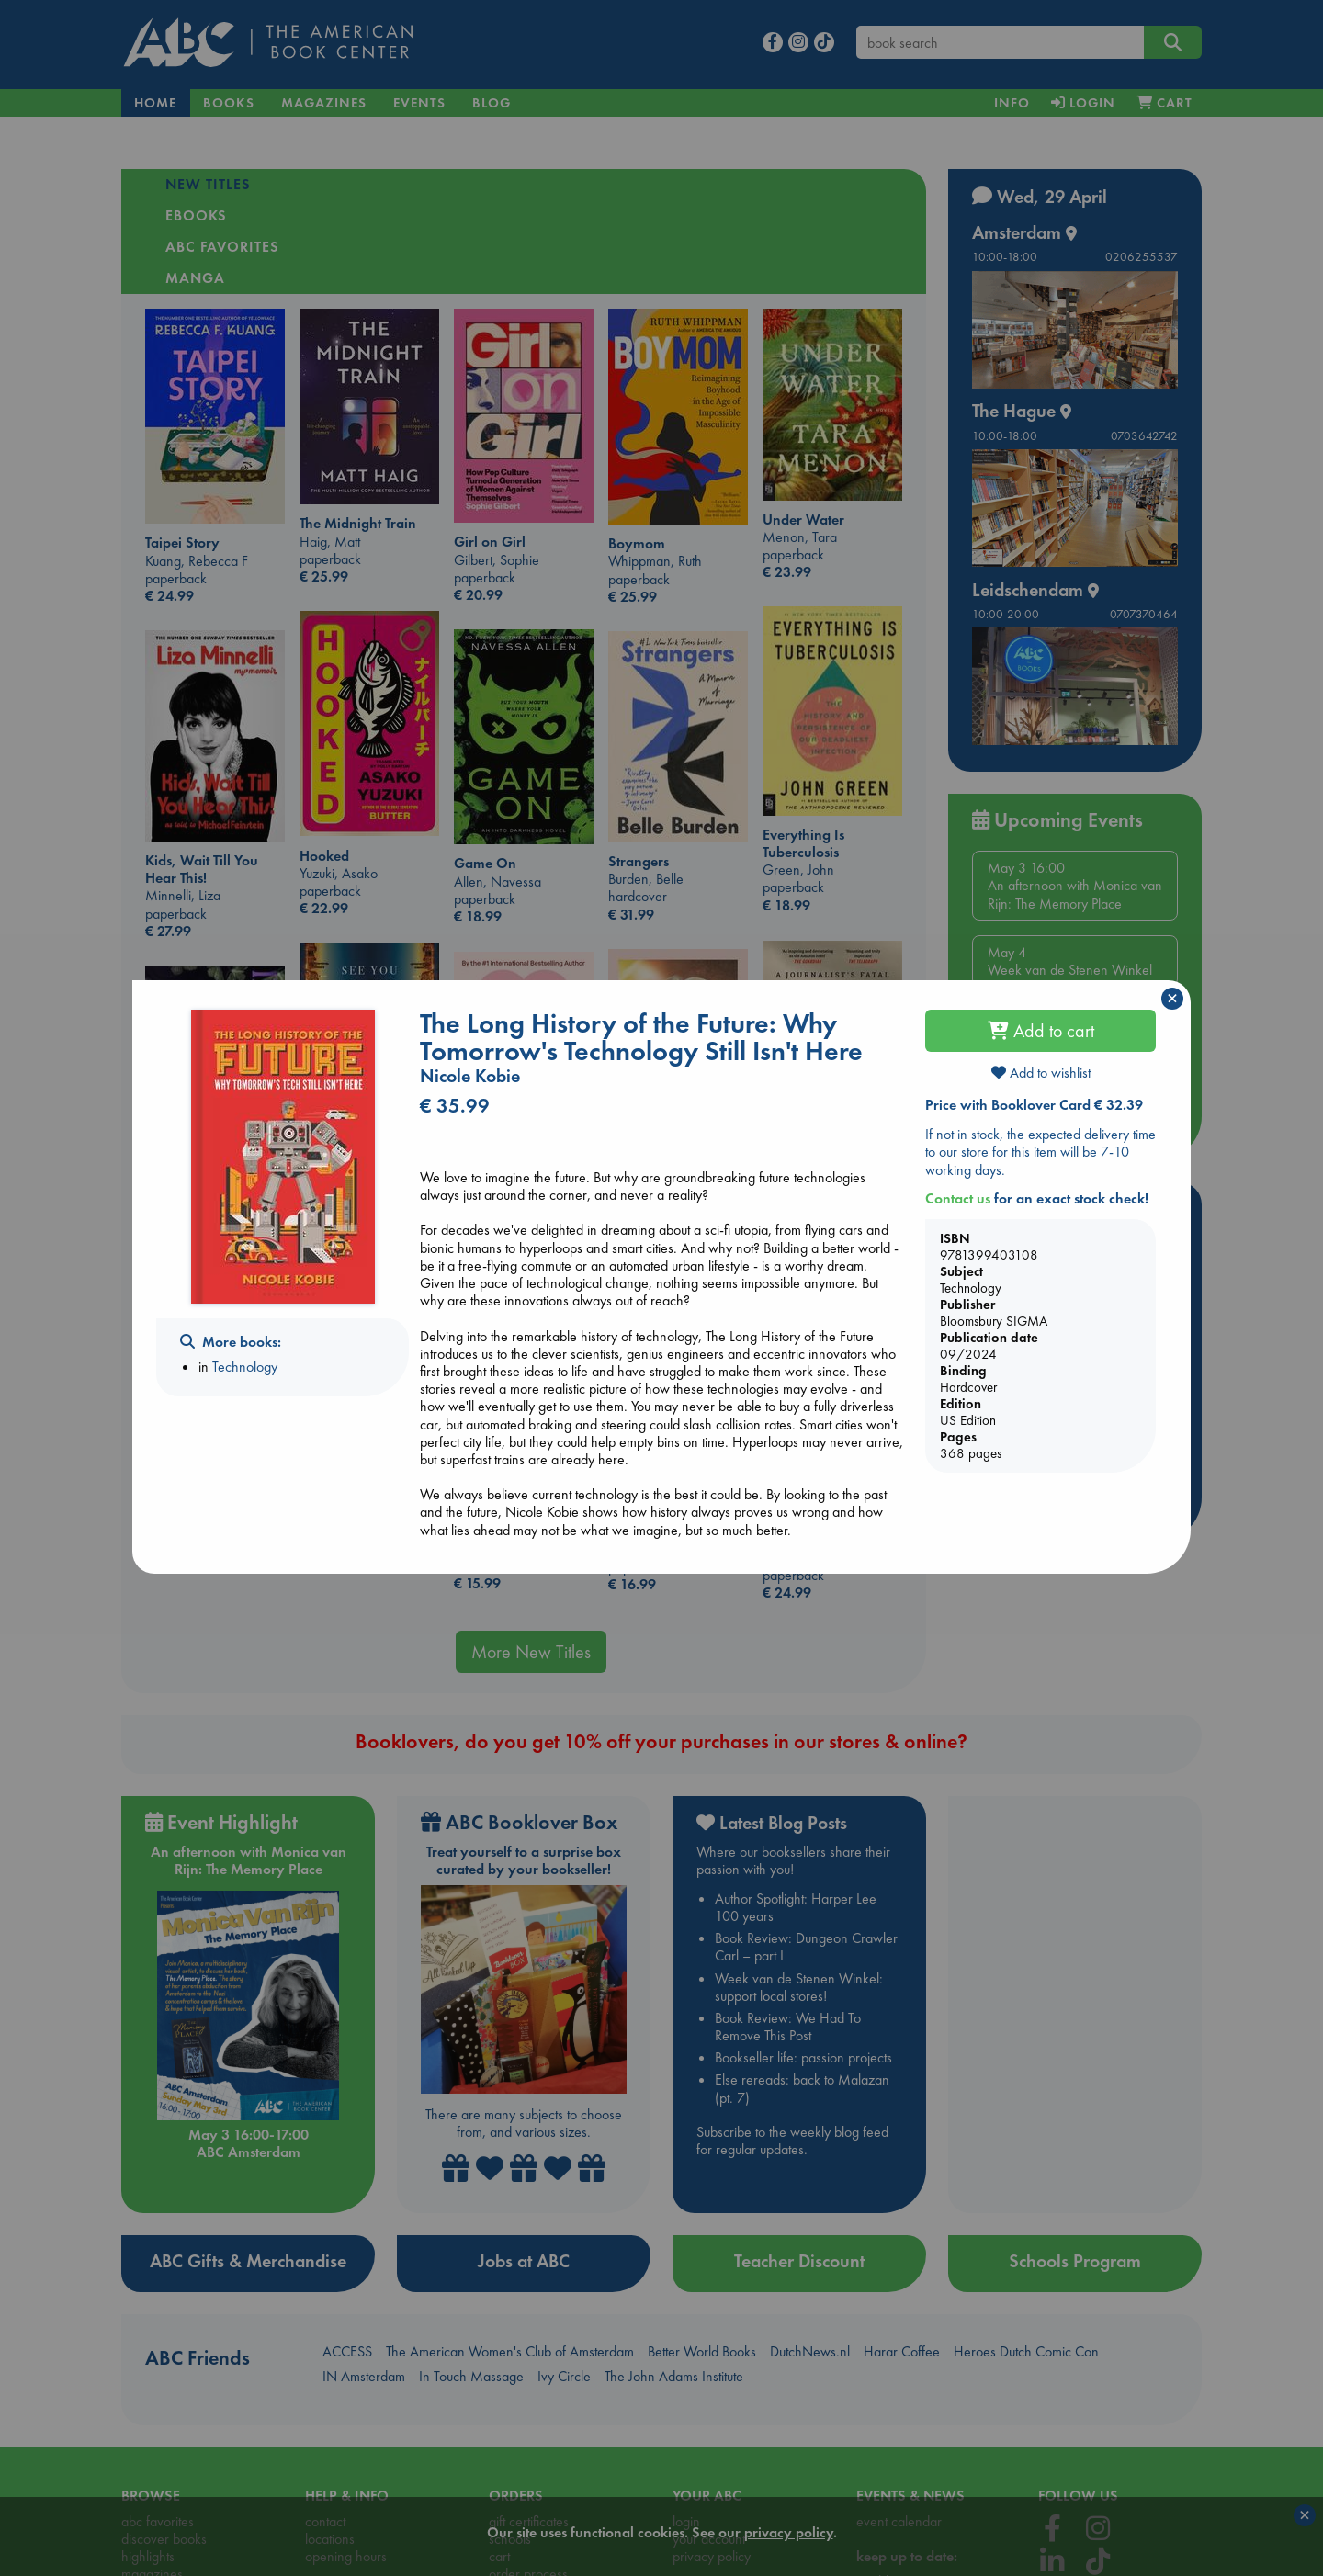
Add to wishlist (1041, 1072)
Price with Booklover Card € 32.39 (1034, 1104)
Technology (244, 1366)
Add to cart (1041, 1031)
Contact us (957, 1198)
